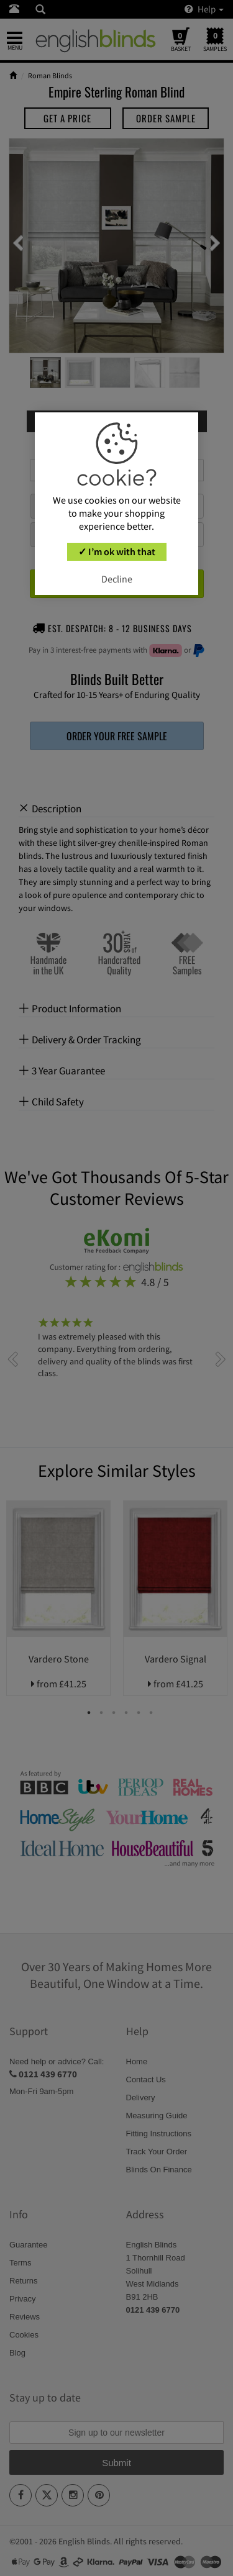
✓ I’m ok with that (116, 551)
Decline (116, 579)
